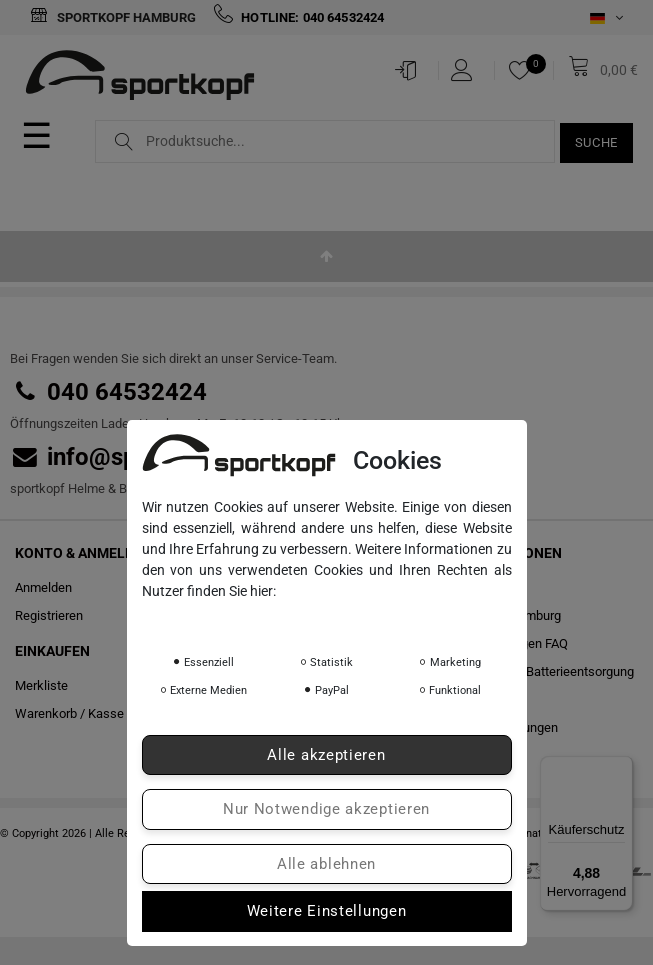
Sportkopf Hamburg (113, 17)
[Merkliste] (525, 70)
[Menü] (621, 768)
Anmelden (43, 587)
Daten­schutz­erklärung (217, 619)
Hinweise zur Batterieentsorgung (542, 671)
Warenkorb (46, 713)
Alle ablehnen (326, 864)
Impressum (337, 619)
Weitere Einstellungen (327, 911)
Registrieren (49, 615)
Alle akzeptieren (326, 755)
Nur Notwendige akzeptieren (326, 809)
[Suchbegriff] (325, 141)
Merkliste (41, 685)
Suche (597, 142)
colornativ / (529, 833)
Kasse (106, 713)
